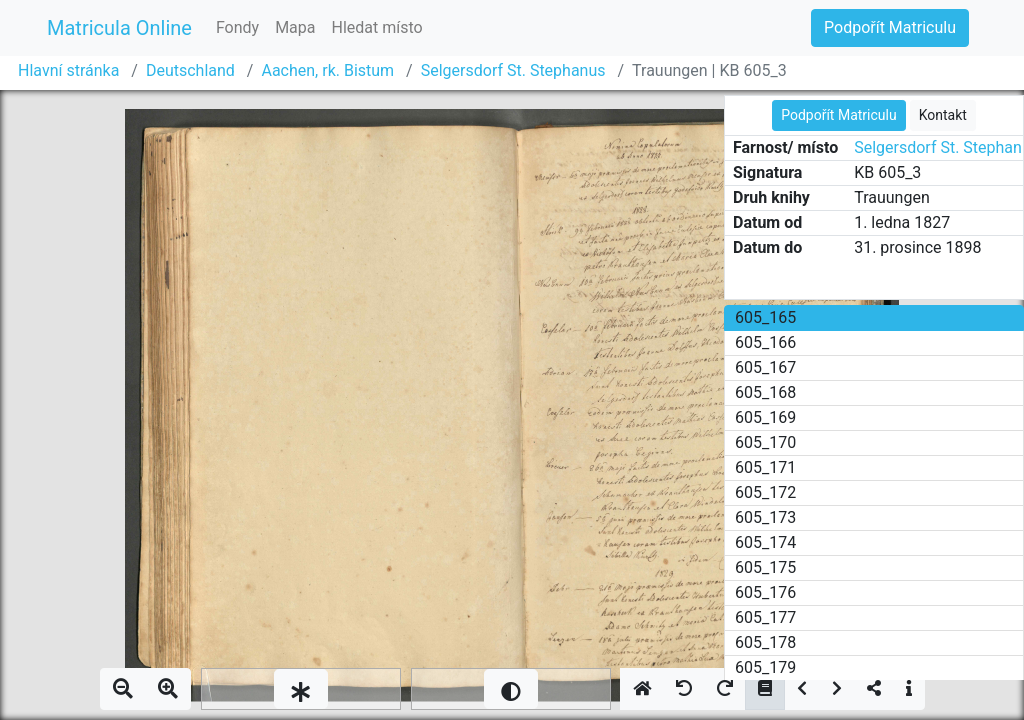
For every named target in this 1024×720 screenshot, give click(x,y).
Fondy (237, 27)
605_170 (765, 442)
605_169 (765, 417)
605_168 (765, 392)
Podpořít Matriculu (890, 27)
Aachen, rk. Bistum (327, 70)
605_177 (765, 617)
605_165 (765, 317)
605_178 (765, 642)
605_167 (765, 367)
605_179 (765, 667)
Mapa (295, 27)
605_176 (765, 592)
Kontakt (943, 115)
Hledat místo (377, 27)
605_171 (765, 467)
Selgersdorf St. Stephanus (513, 70)
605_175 (765, 567)
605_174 (765, 542)
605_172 (765, 492)
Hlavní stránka (68, 70)
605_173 (765, 517)
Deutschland (190, 70)
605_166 (765, 342)
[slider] (301, 689)
